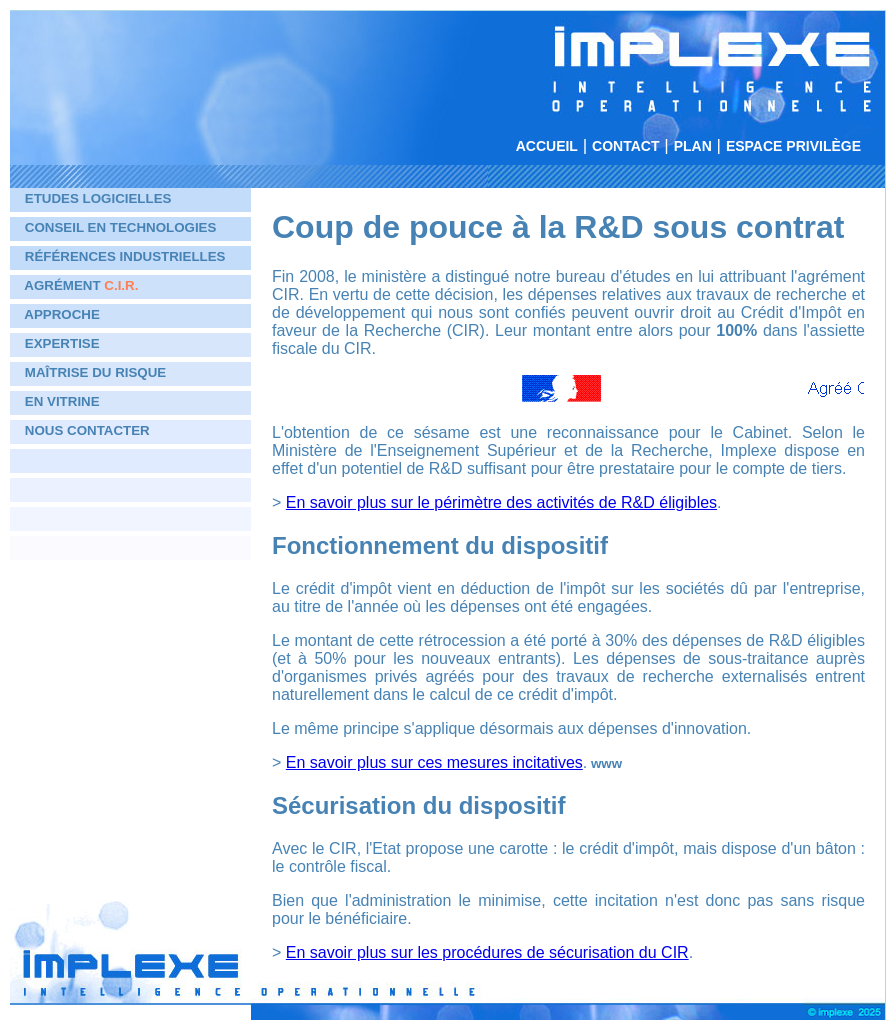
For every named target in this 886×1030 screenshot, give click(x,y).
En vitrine (62, 401)
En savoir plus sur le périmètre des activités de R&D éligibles (501, 502)
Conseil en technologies (121, 227)
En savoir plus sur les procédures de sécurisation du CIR (487, 952)
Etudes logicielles (98, 198)
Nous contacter (87, 430)
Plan (693, 146)
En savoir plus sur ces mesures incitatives (434, 762)
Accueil (547, 146)
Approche (62, 314)
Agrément (81, 285)
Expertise (62, 343)
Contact (625, 146)
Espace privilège (793, 146)
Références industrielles (125, 256)
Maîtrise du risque (95, 372)
